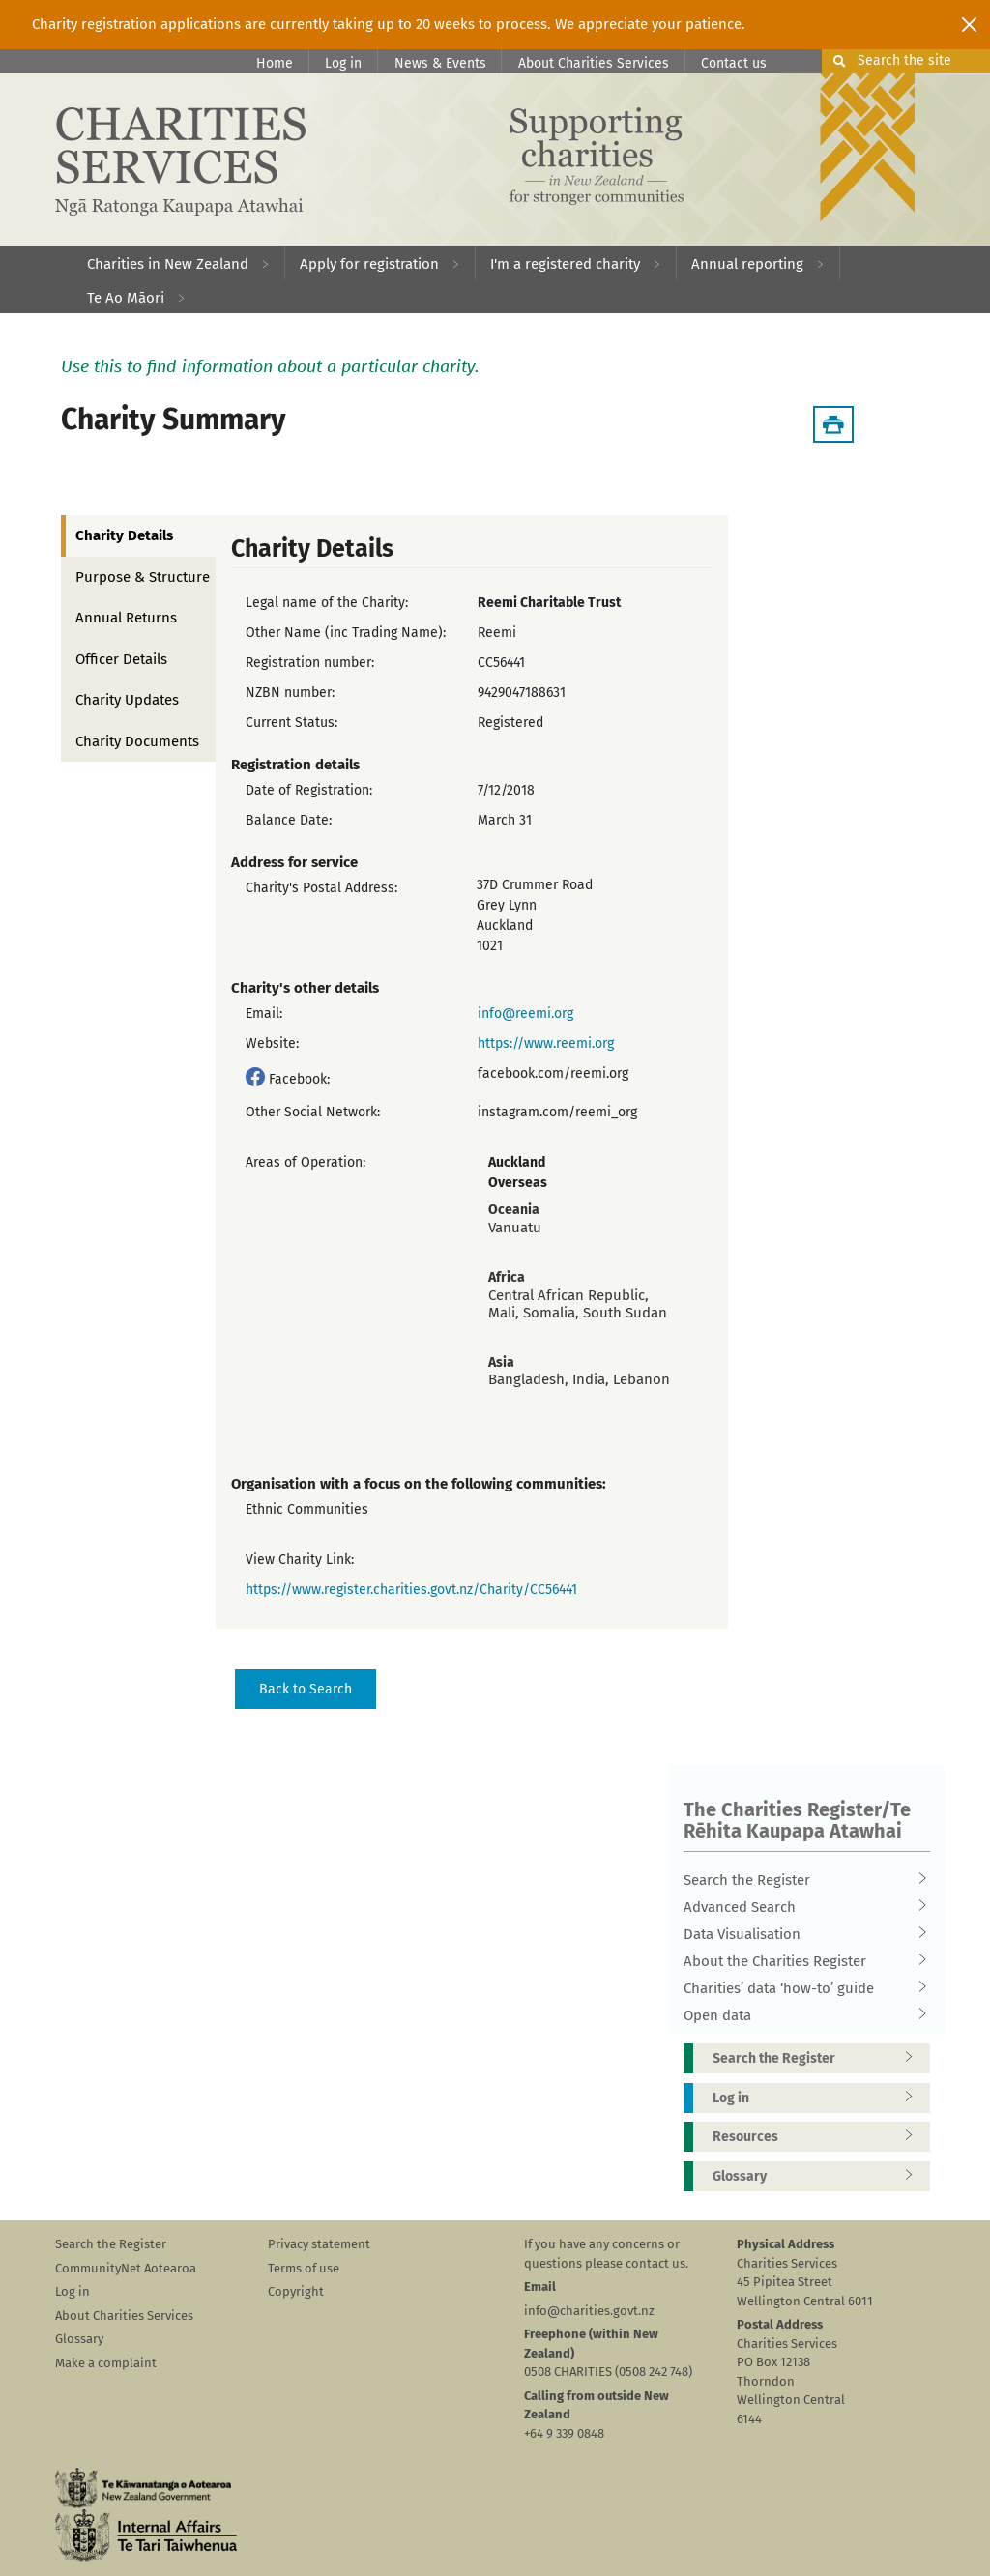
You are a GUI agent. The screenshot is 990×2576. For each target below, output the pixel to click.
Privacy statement (319, 2244)
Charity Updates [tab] (127, 700)
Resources (819, 2137)
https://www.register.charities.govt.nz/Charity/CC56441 (411, 1589)
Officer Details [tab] (121, 659)
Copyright (296, 2291)
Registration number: (310, 662)
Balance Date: (289, 820)
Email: (264, 1013)
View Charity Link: (300, 1559)
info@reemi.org (525, 1013)
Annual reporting (747, 264)
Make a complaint (106, 2363)
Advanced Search (800, 1907)
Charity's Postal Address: (321, 888)
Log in (343, 63)
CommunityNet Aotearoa (125, 2268)
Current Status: (291, 722)
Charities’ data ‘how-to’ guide (800, 1988)
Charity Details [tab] (124, 535)
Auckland (516, 1162)
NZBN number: (290, 692)
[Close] (969, 24)
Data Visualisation (800, 1934)
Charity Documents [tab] (137, 741)
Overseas (517, 1182)
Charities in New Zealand (167, 264)
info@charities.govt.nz (589, 2310)
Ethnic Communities (307, 1509)
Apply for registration (369, 264)
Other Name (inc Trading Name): (346, 632)
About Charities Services (593, 63)
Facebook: (299, 1079)
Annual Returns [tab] (126, 617)
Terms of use (303, 2268)
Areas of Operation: (305, 1162)
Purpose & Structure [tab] (142, 577)
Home (274, 63)
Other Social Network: (313, 1112)
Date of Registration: (309, 790)
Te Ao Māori (125, 297)
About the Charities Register (800, 1961)
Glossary (819, 2176)
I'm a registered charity (565, 264)
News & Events (440, 63)
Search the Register (800, 1880)
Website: (272, 1043)
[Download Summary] (833, 424)
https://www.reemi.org (546, 1043)
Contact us (734, 63)
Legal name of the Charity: (327, 602)
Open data (800, 2015)
